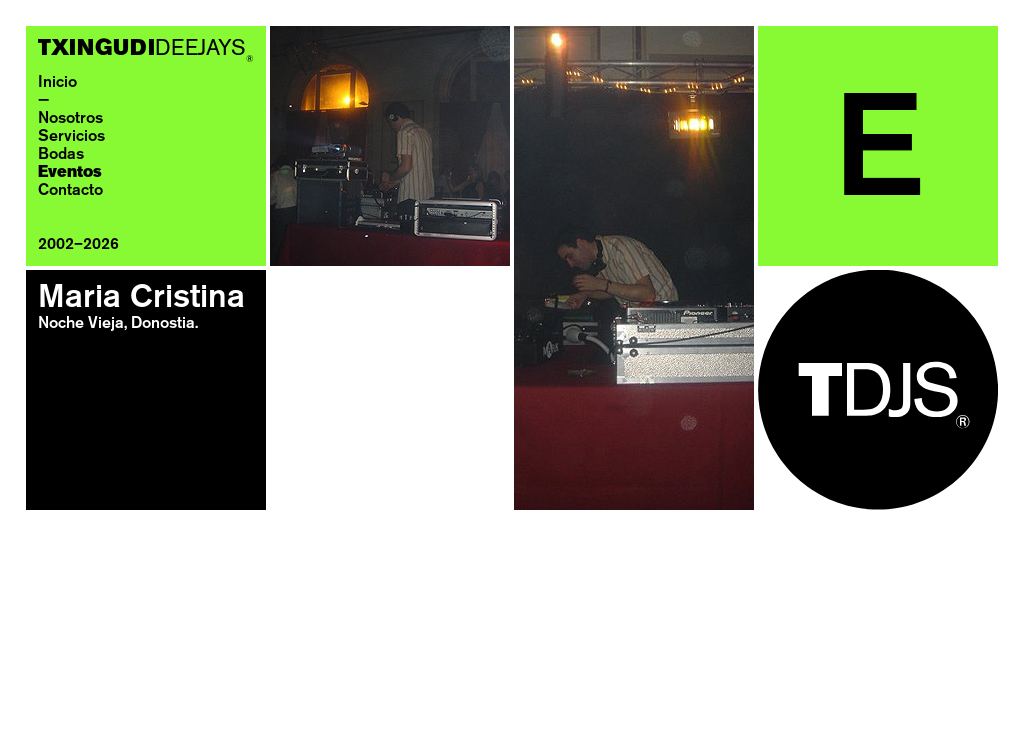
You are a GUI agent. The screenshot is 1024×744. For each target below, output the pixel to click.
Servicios (71, 137)
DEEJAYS (146, 49)
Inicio (57, 83)
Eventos (70, 173)
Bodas (61, 155)
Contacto (70, 191)
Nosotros (70, 119)
